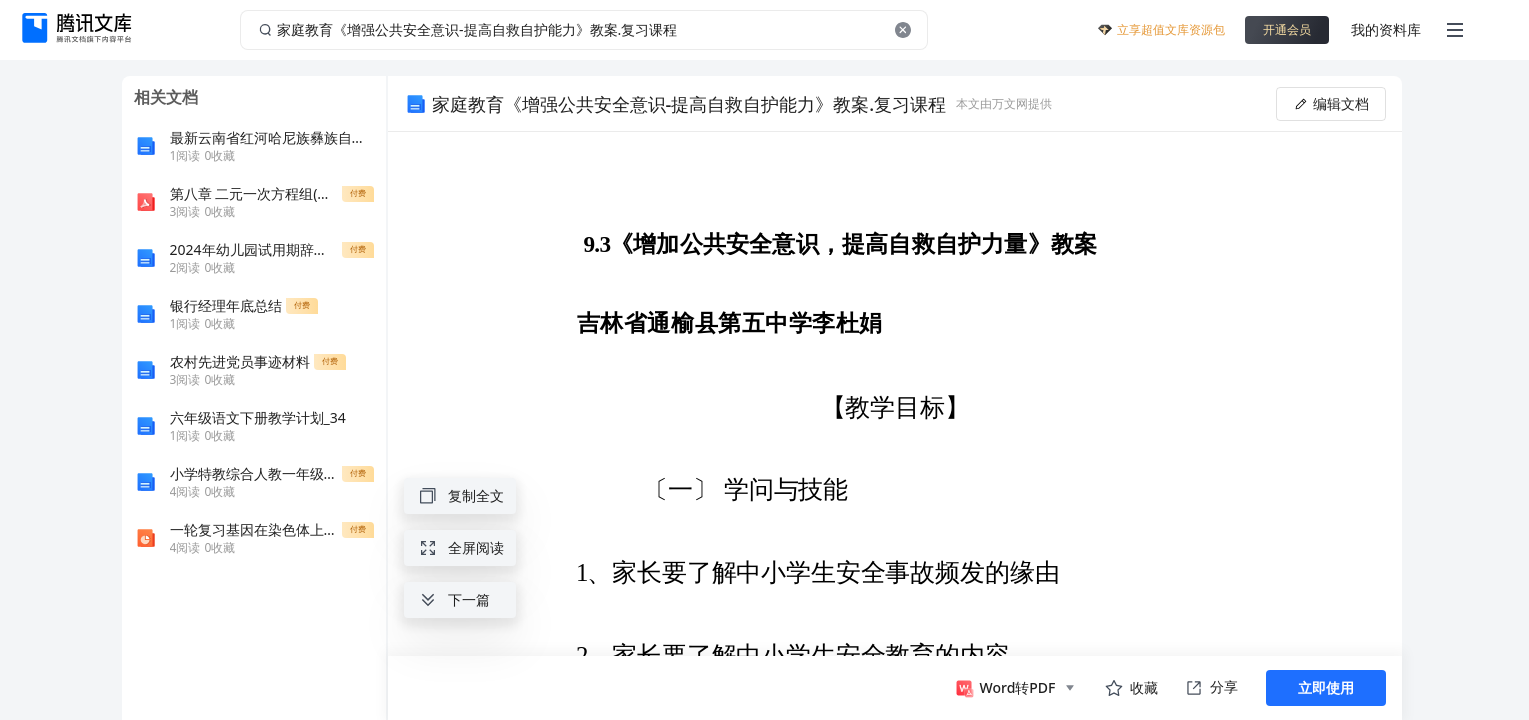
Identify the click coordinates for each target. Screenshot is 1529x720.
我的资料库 (1386, 29)
